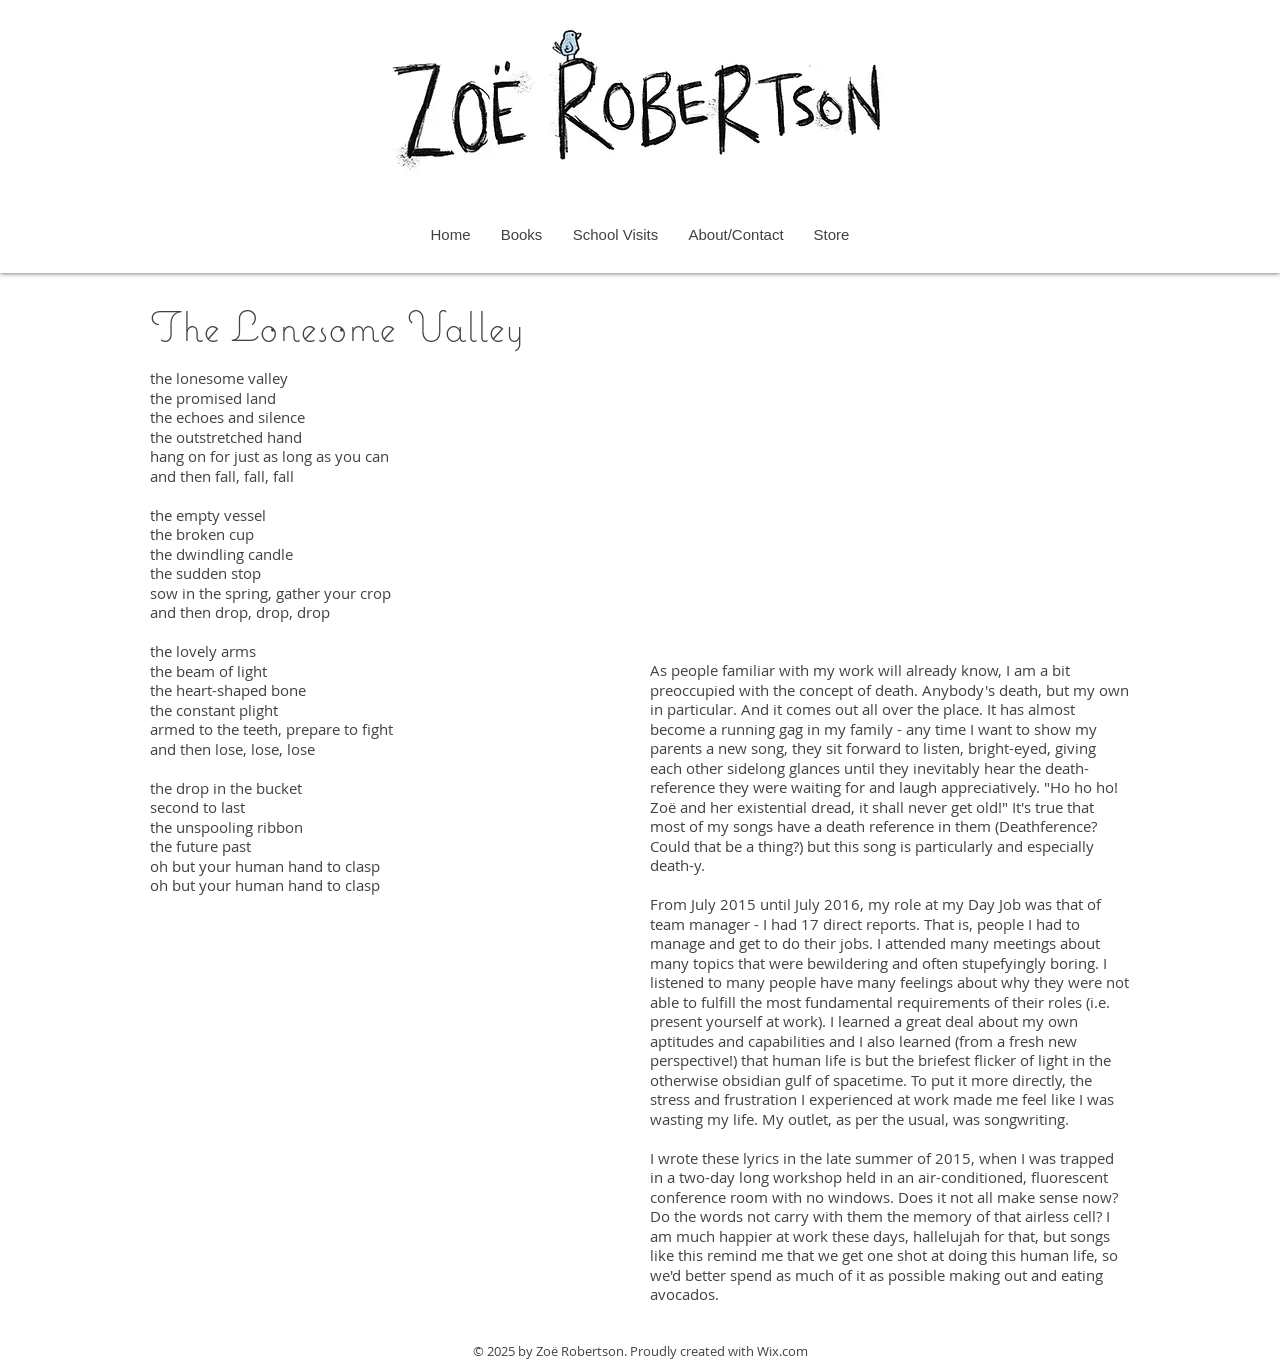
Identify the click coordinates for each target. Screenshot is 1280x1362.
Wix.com (782, 1351)
